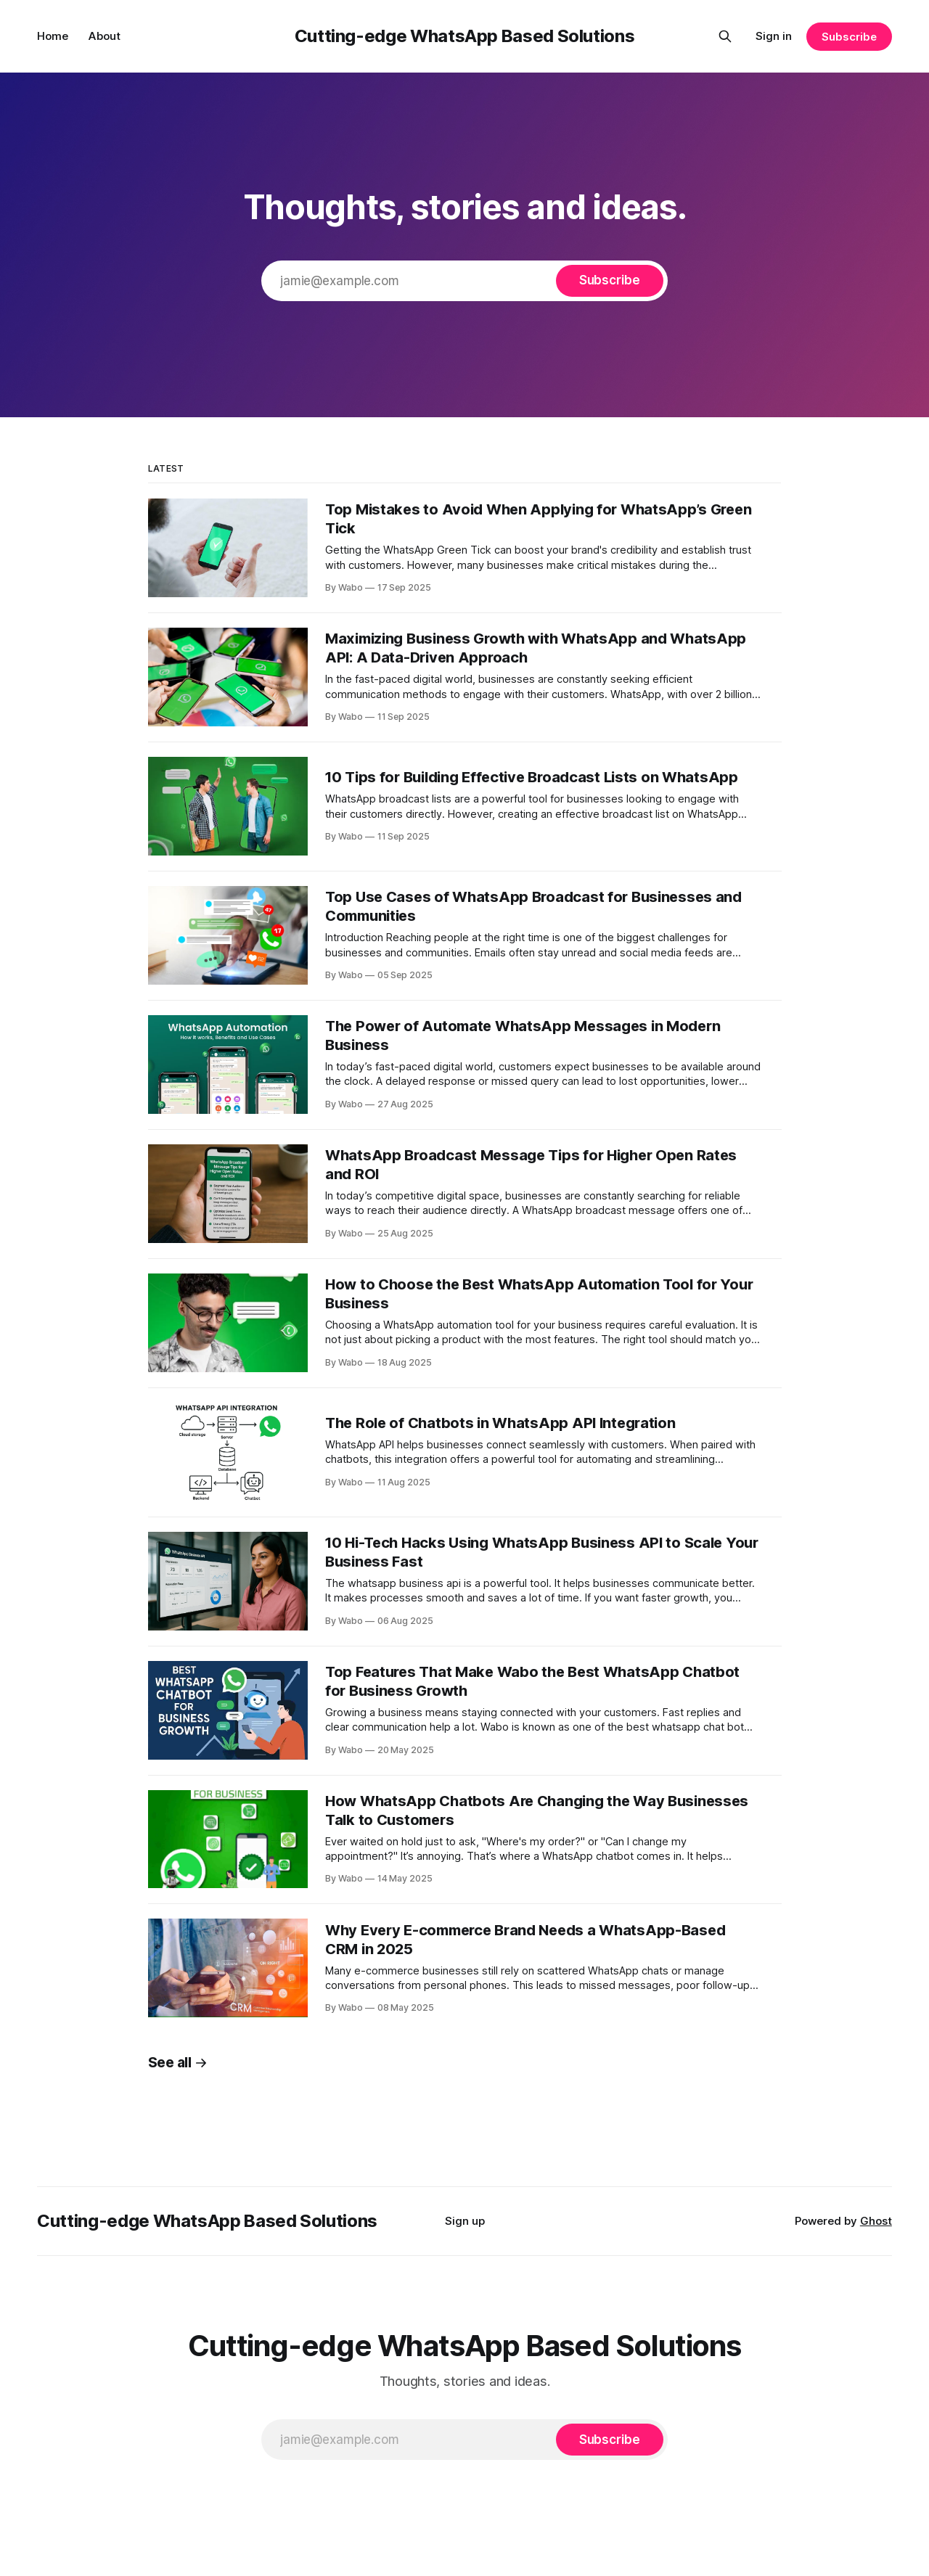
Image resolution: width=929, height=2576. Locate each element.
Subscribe (849, 37)
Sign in (774, 36)
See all (178, 2062)
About (104, 36)
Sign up (465, 2221)
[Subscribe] (609, 281)
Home (52, 36)
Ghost (876, 2221)
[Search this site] (725, 36)
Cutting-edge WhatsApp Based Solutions (465, 35)
